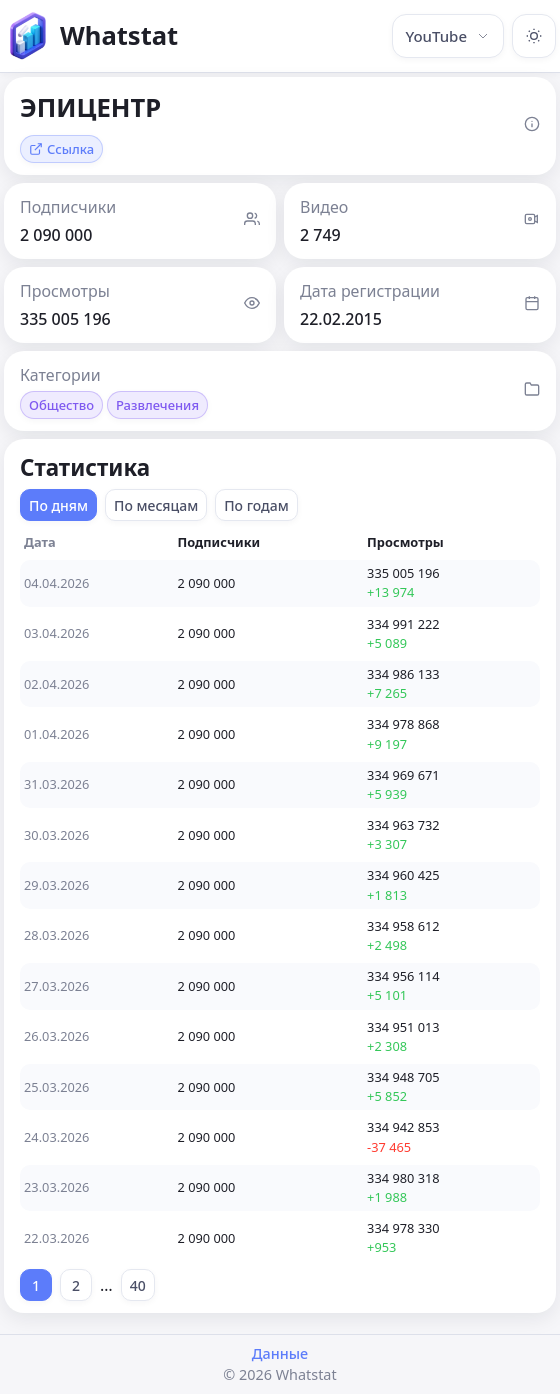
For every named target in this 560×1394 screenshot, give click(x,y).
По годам (256, 505)
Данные (280, 1353)
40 (138, 1285)
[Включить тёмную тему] (534, 36)
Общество (61, 405)
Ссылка (61, 149)
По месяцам (156, 505)
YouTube (448, 36)
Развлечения (157, 405)
